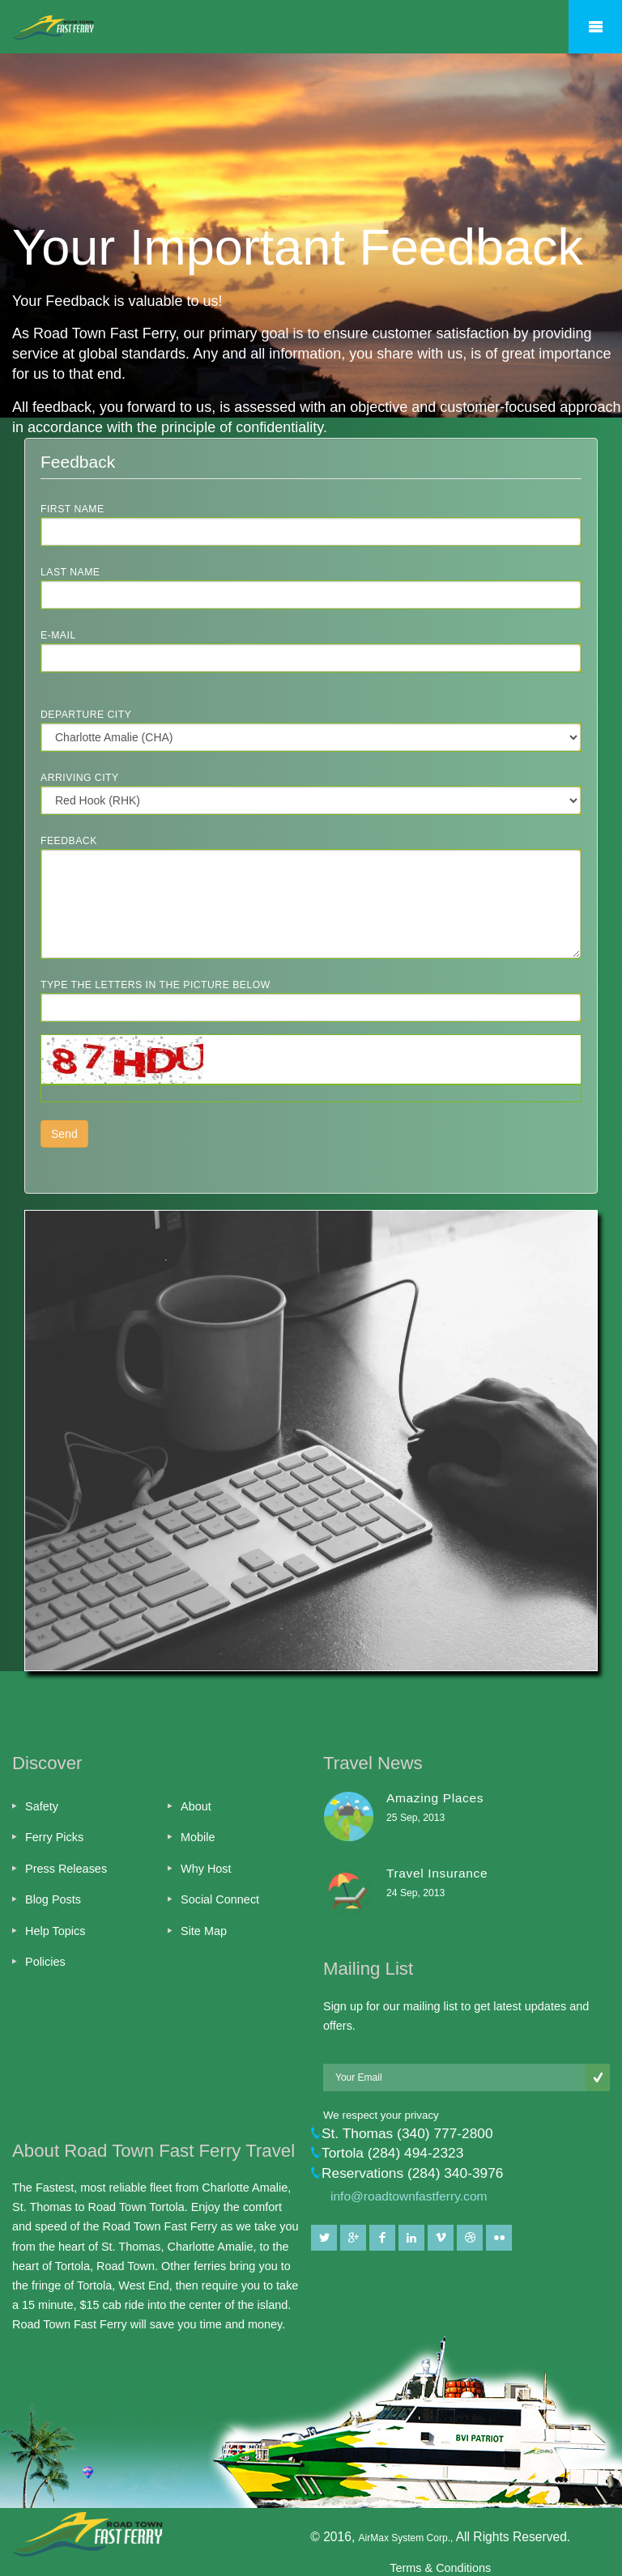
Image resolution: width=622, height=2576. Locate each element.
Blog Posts (53, 1899)
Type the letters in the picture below (155, 985)
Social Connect (220, 1899)
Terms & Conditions (440, 2567)
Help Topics (55, 1931)
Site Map (204, 1931)
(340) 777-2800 (445, 2133)
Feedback (68, 841)
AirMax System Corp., (407, 2538)
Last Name (70, 572)
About (196, 1806)
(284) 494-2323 (416, 2153)
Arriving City (79, 777)
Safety (41, 1806)
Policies (45, 1961)
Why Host (206, 1868)
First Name (72, 509)
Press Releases (66, 1868)
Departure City (85, 714)
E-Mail (58, 635)
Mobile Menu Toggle (595, 26)
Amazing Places (435, 1798)
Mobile (198, 1837)
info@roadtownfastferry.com (409, 2196)
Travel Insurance (437, 1873)
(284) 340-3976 (455, 2173)
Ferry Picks (54, 1837)
